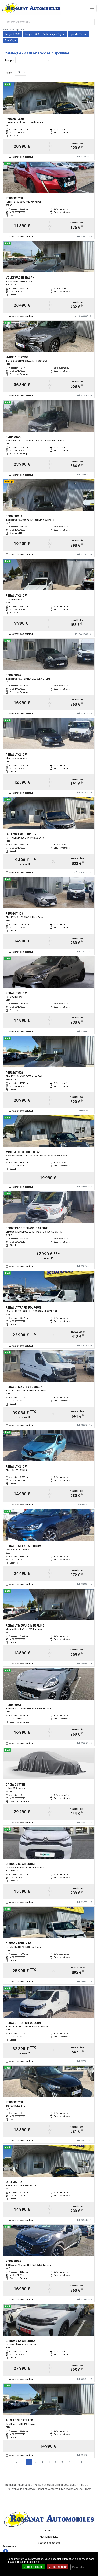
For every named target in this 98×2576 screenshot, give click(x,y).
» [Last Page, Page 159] (81, 2461)
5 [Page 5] (55, 2461)
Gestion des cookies (49, 2542)
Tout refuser (58, 2566)
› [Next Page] (75, 2461)
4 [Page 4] (49, 2461)
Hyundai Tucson (78, 34)
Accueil (49, 2530)
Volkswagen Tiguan (54, 34)
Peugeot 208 (32, 34)
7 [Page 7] (69, 2461)
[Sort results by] (32, 60)
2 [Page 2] (36, 2461)
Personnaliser (78, 2567)
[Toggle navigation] (92, 8)
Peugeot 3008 (12, 34)
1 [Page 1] (29, 2461)
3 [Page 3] (42, 2461)
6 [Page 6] (62, 2461)
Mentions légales (49, 2536)
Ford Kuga (10, 40)
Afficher (9, 72)
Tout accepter (33, 2566)
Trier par (9, 60)
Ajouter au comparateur (21, 157)
